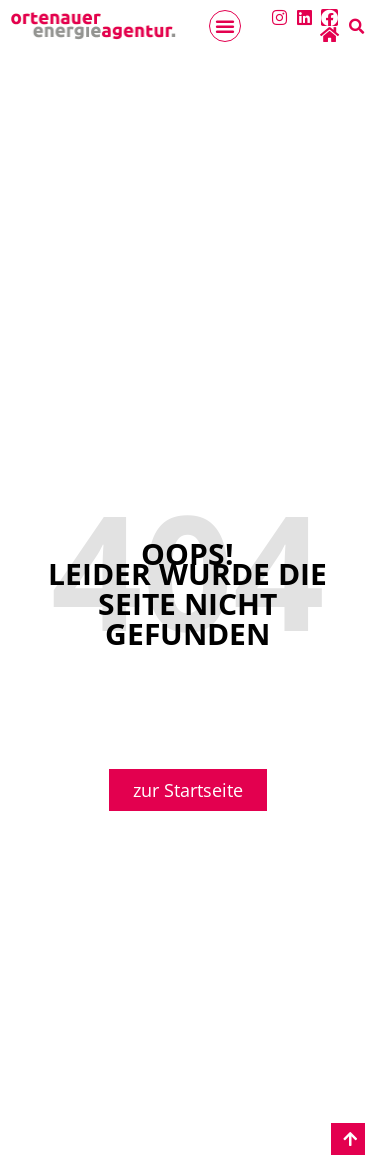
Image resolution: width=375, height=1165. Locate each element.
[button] (225, 26)
